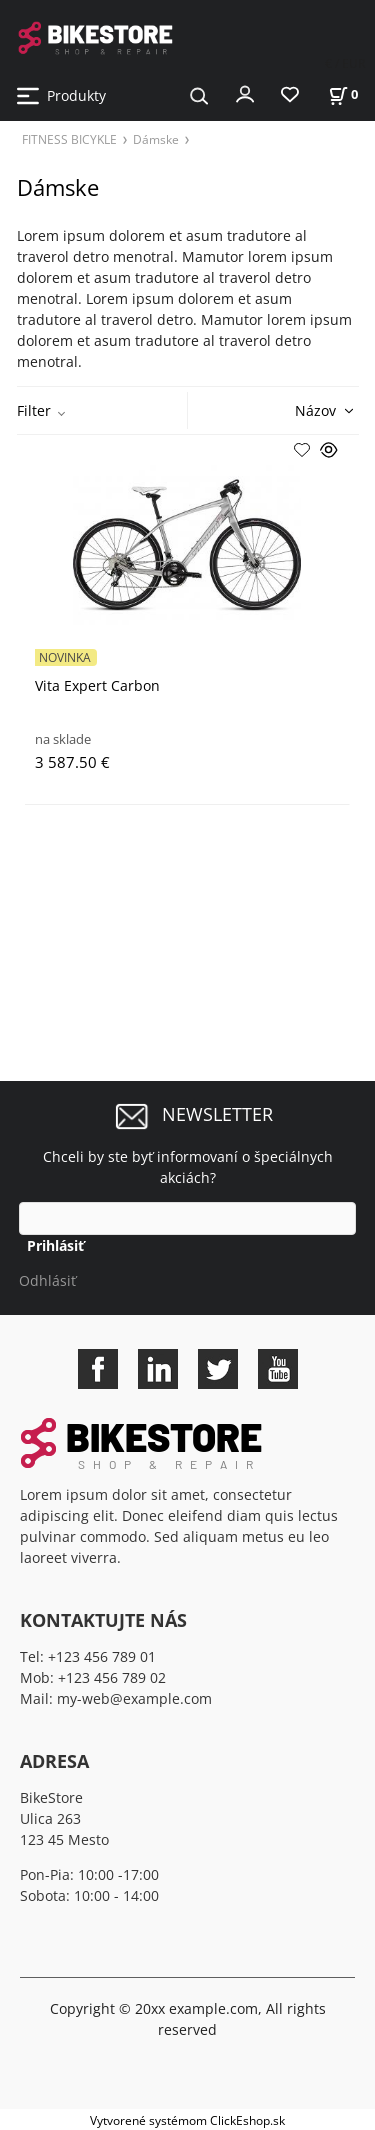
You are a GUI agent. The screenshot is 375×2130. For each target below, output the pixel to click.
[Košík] (343, 94)
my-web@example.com (134, 1698)
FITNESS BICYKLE (69, 139)
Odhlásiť (47, 1280)
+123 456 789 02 (112, 1677)
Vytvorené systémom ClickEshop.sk (187, 2120)
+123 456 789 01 (102, 1656)
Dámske (156, 139)
